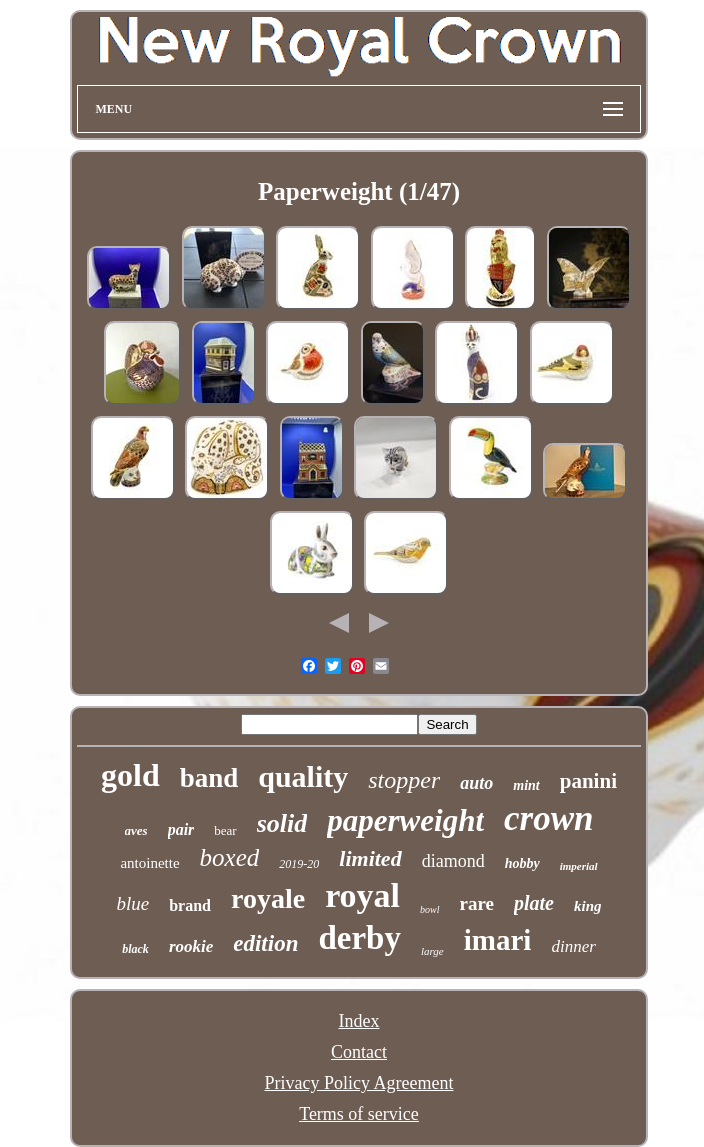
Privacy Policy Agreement (359, 1083)
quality (303, 776)
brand (190, 905)
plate (534, 903)
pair (181, 829)
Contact (359, 1052)
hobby (522, 863)
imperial (579, 866)
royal (362, 895)
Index (359, 1021)
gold (130, 775)
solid (282, 823)
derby (359, 938)
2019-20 (299, 864)
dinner (573, 946)
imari (498, 940)
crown (548, 818)
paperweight (405, 820)
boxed (230, 857)
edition (265, 943)
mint (526, 785)
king (588, 906)
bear (225, 830)
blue (132, 903)
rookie (191, 946)
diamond (453, 861)
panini (588, 781)
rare (477, 903)
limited (370, 858)
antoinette (149, 863)
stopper (404, 780)
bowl (429, 909)
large (432, 951)
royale (268, 898)
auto (476, 783)
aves (136, 830)
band (209, 778)
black (135, 949)
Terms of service (359, 1114)
